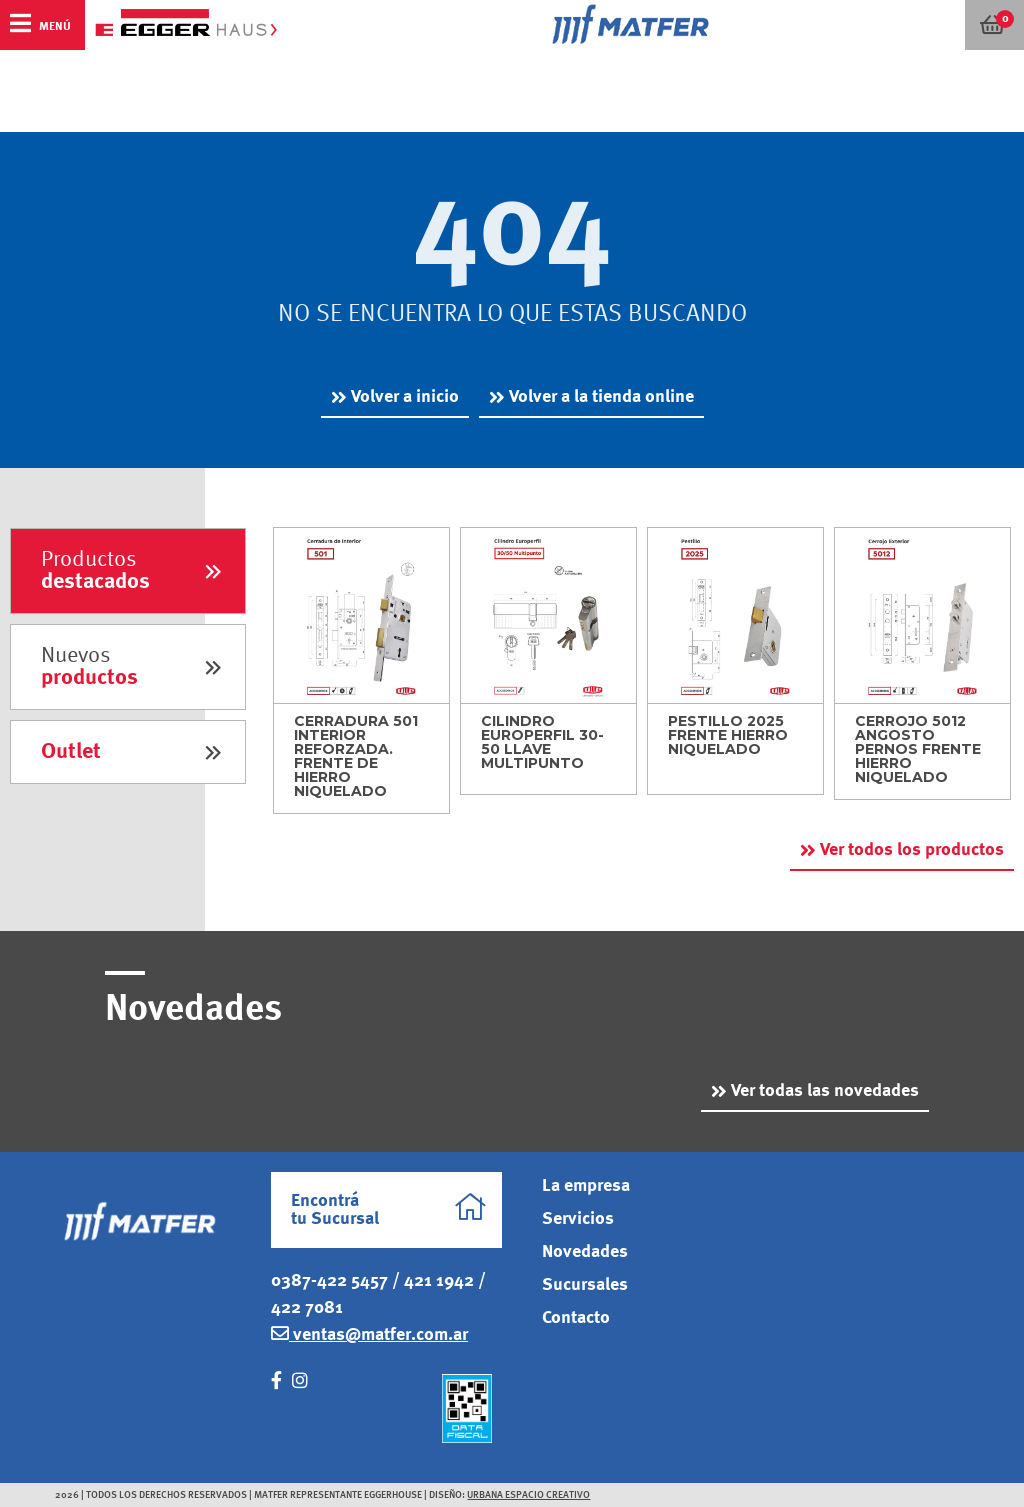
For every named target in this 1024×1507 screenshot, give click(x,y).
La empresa (586, 1186)
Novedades (585, 1252)
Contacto (576, 1318)
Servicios (578, 1219)
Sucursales (585, 1285)
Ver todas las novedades (825, 1091)
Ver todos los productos (912, 850)
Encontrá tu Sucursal (389, 1210)
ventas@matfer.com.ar (369, 1334)
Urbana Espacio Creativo (528, 1495)
